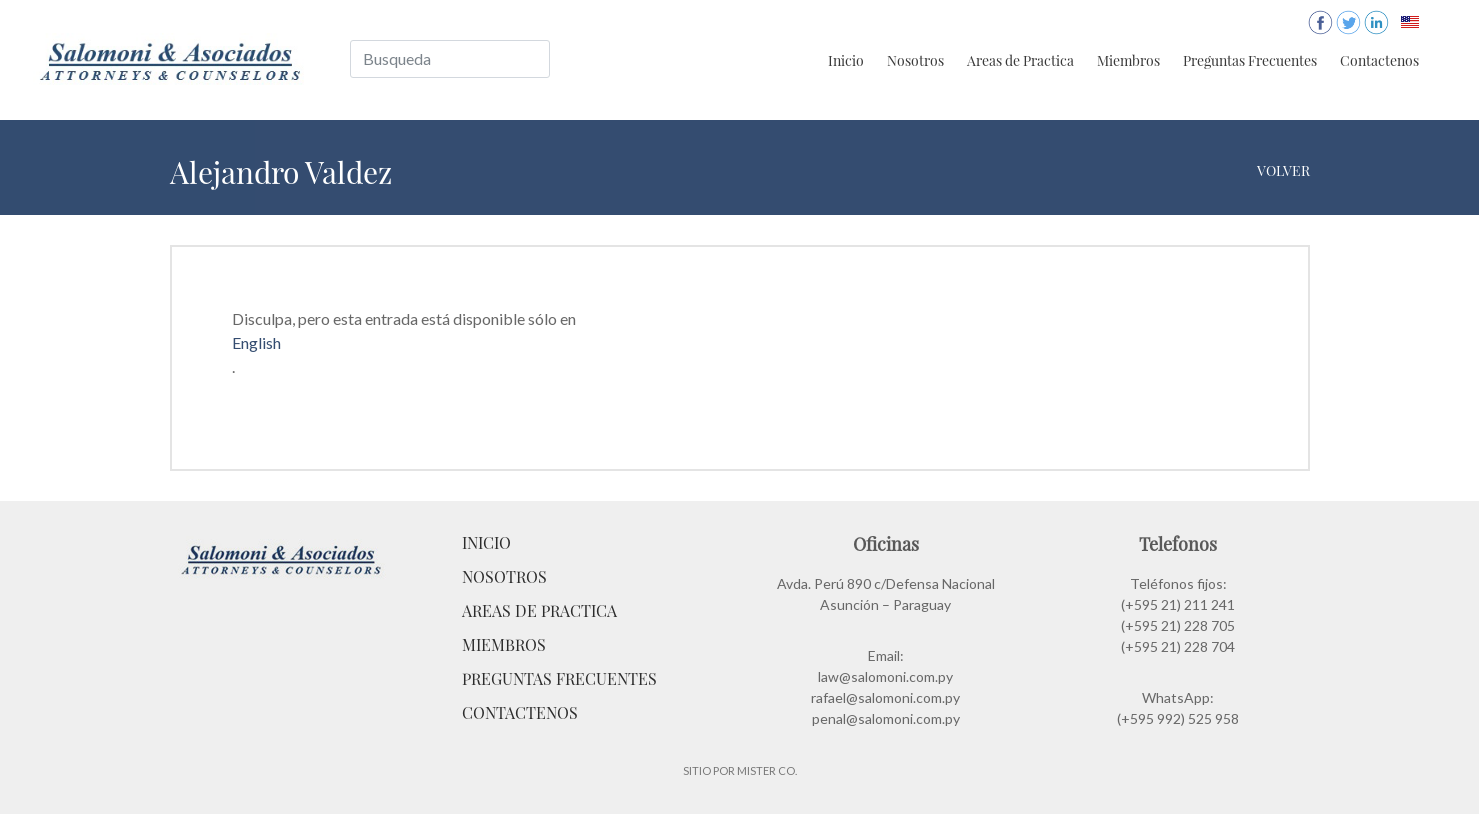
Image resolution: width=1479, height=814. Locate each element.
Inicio (846, 60)
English (256, 342)
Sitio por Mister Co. (740, 770)
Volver (1283, 170)
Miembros (1128, 60)
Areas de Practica (1020, 60)
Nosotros (915, 60)
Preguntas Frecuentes (1250, 60)
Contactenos (1379, 60)
